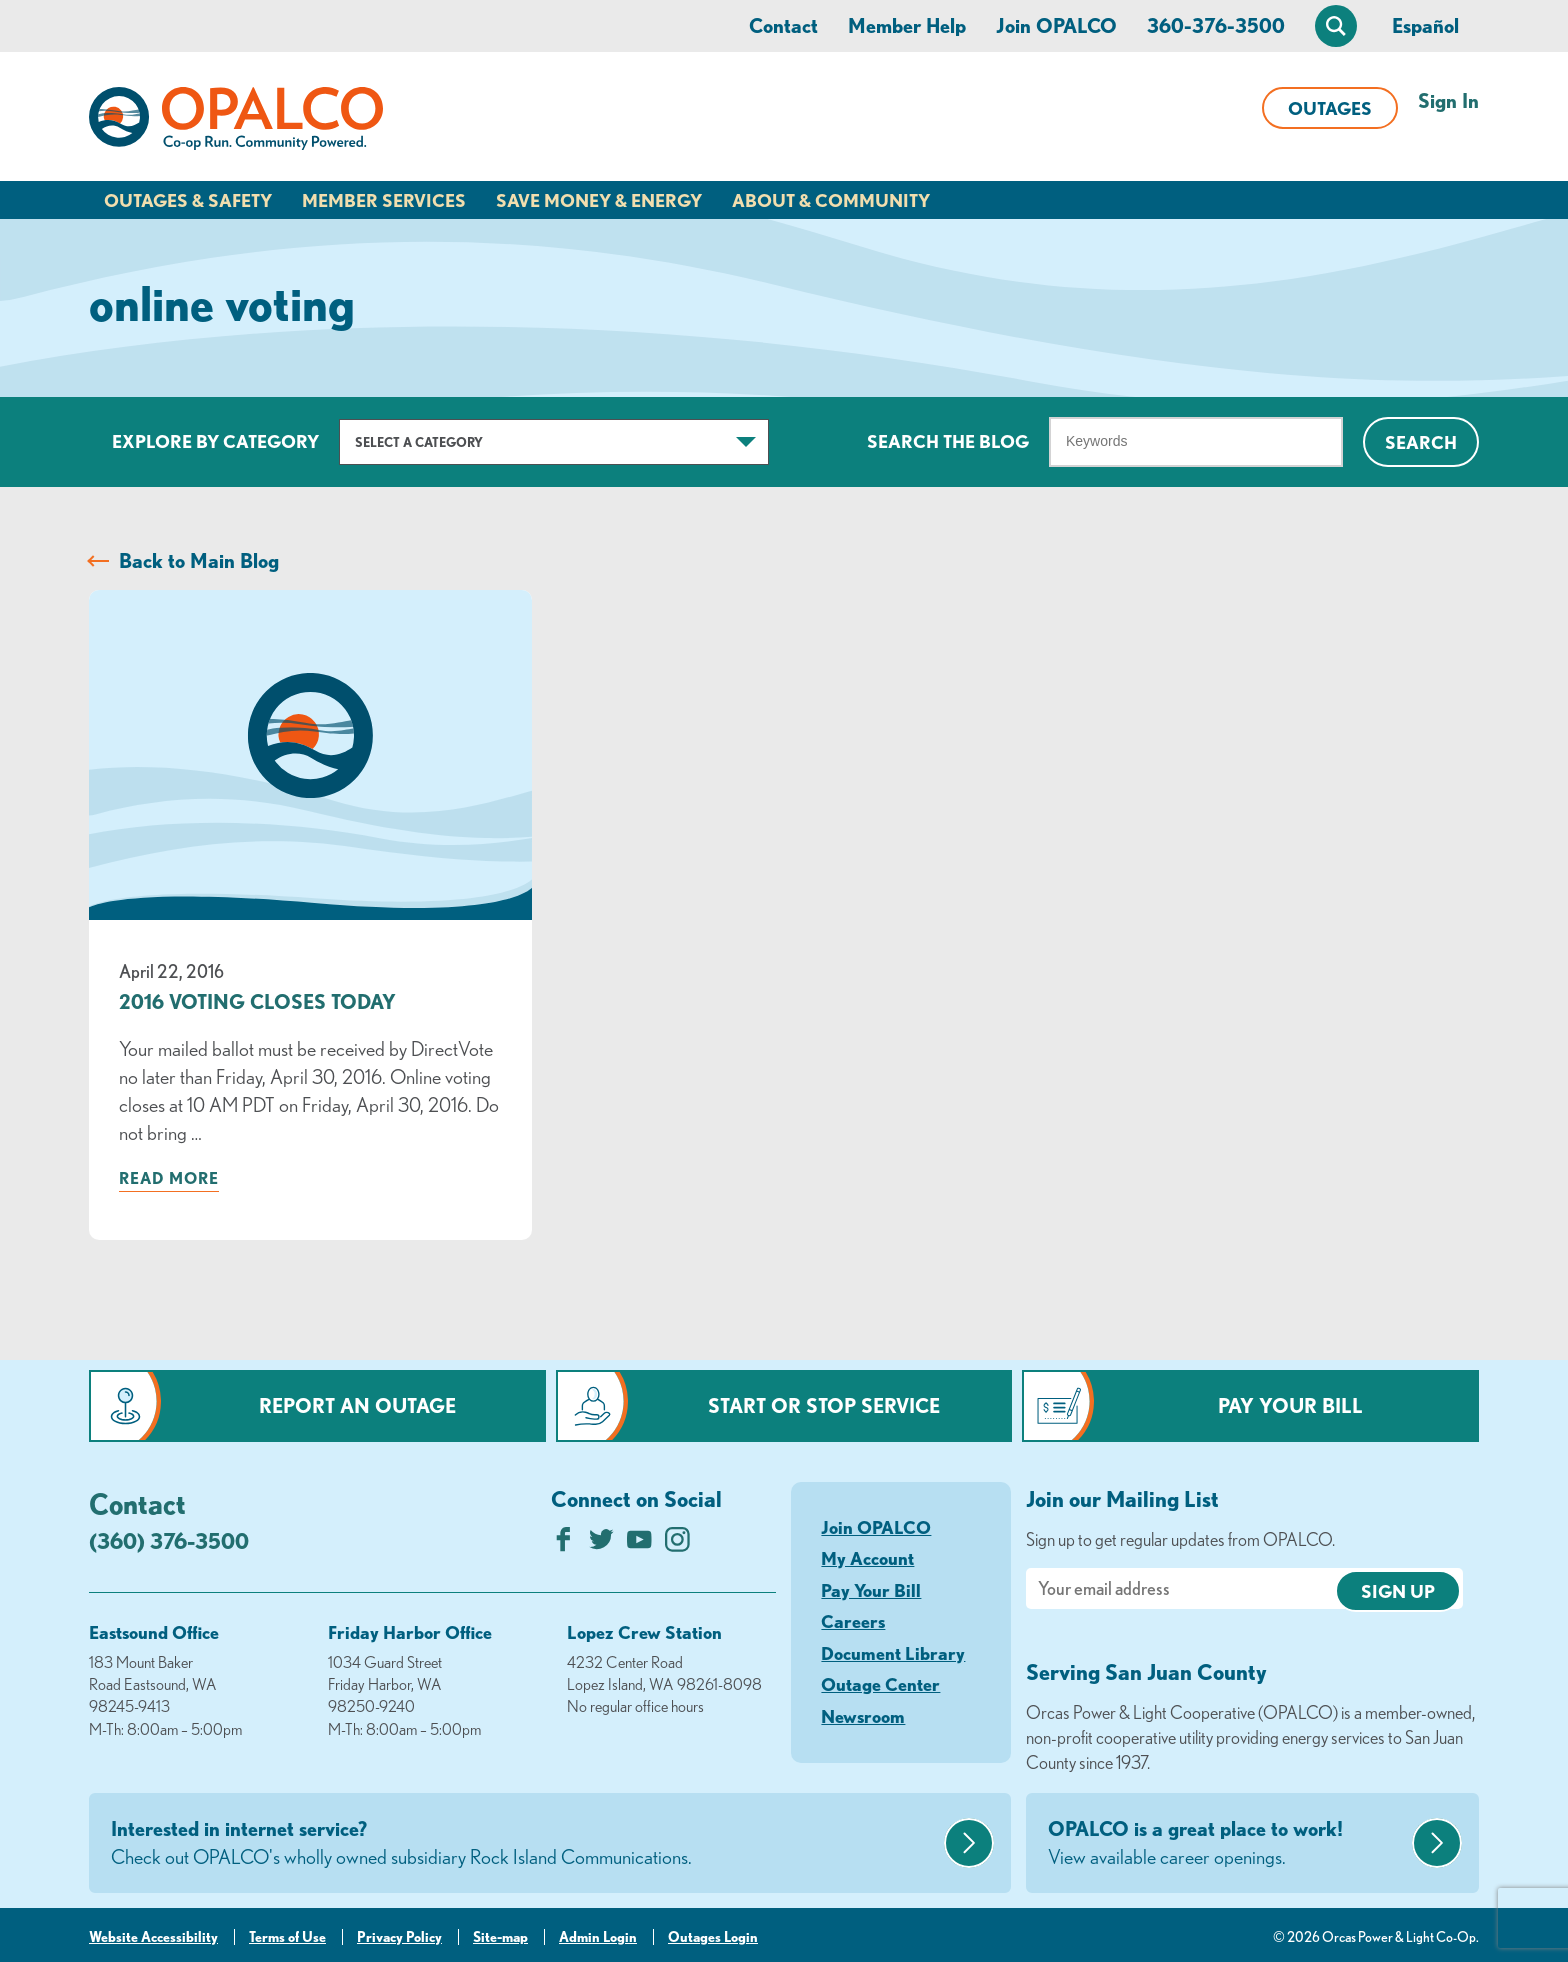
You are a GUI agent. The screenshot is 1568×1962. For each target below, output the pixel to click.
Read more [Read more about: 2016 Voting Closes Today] (169, 1178)
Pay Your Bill (1290, 1405)
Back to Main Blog (199, 560)
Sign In (1448, 100)
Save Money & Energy (599, 200)
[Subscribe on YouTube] (639, 1544)
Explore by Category (215, 441)
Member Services (384, 200)
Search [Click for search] (1421, 442)
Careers (853, 1621)
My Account (867, 1558)
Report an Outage (357, 1405)
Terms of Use (287, 1937)
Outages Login (713, 1937)
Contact (783, 25)
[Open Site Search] (1336, 26)
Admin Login (598, 1937)
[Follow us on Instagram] (677, 1544)
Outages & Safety (188, 200)
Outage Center (880, 1684)
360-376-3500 (1216, 25)
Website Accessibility (153, 1937)
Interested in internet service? (525, 1844)
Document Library (893, 1653)
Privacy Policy (399, 1937)
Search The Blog (948, 441)
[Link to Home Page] (236, 122)
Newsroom (863, 1716)
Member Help (907, 25)
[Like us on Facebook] (563, 1544)
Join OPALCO (1056, 25)
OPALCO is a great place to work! (1227, 1844)
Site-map (500, 1937)
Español (1425, 25)
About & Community (831, 200)
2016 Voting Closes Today (257, 1001)
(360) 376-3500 (169, 1540)
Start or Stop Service (824, 1405)
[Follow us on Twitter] (601, 1544)
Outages (1330, 108)
